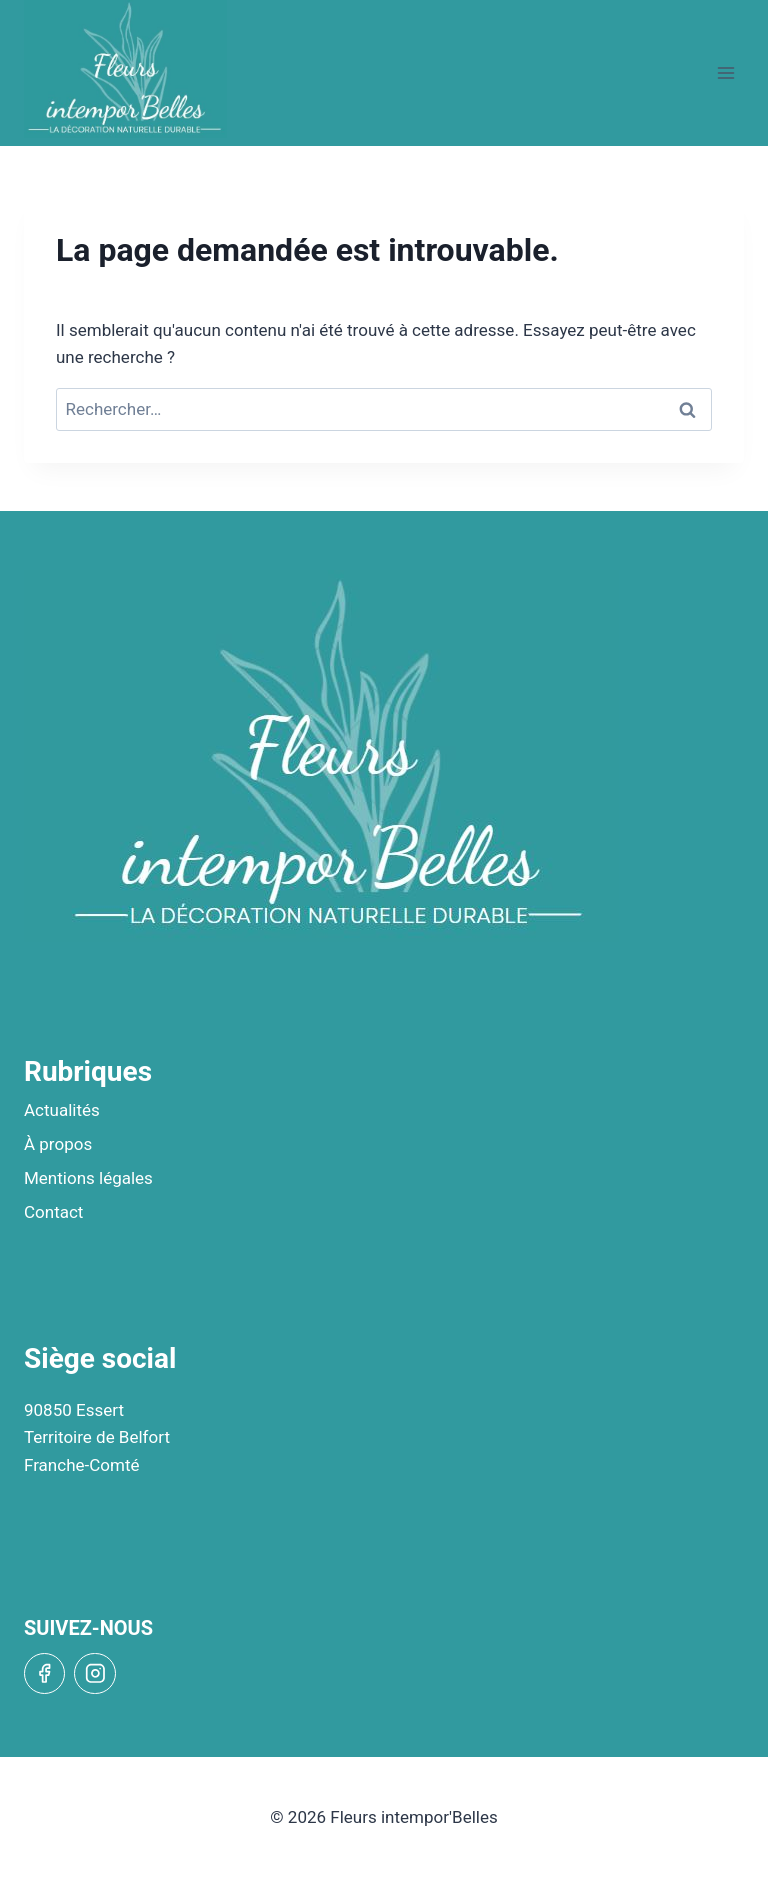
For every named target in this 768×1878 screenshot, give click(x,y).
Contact (53, 1212)
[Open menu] (725, 72)
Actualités (62, 1110)
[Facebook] (44, 1673)
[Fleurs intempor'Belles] (125, 69)
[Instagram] (94, 1673)
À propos (58, 1144)
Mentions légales (88, 1178)
